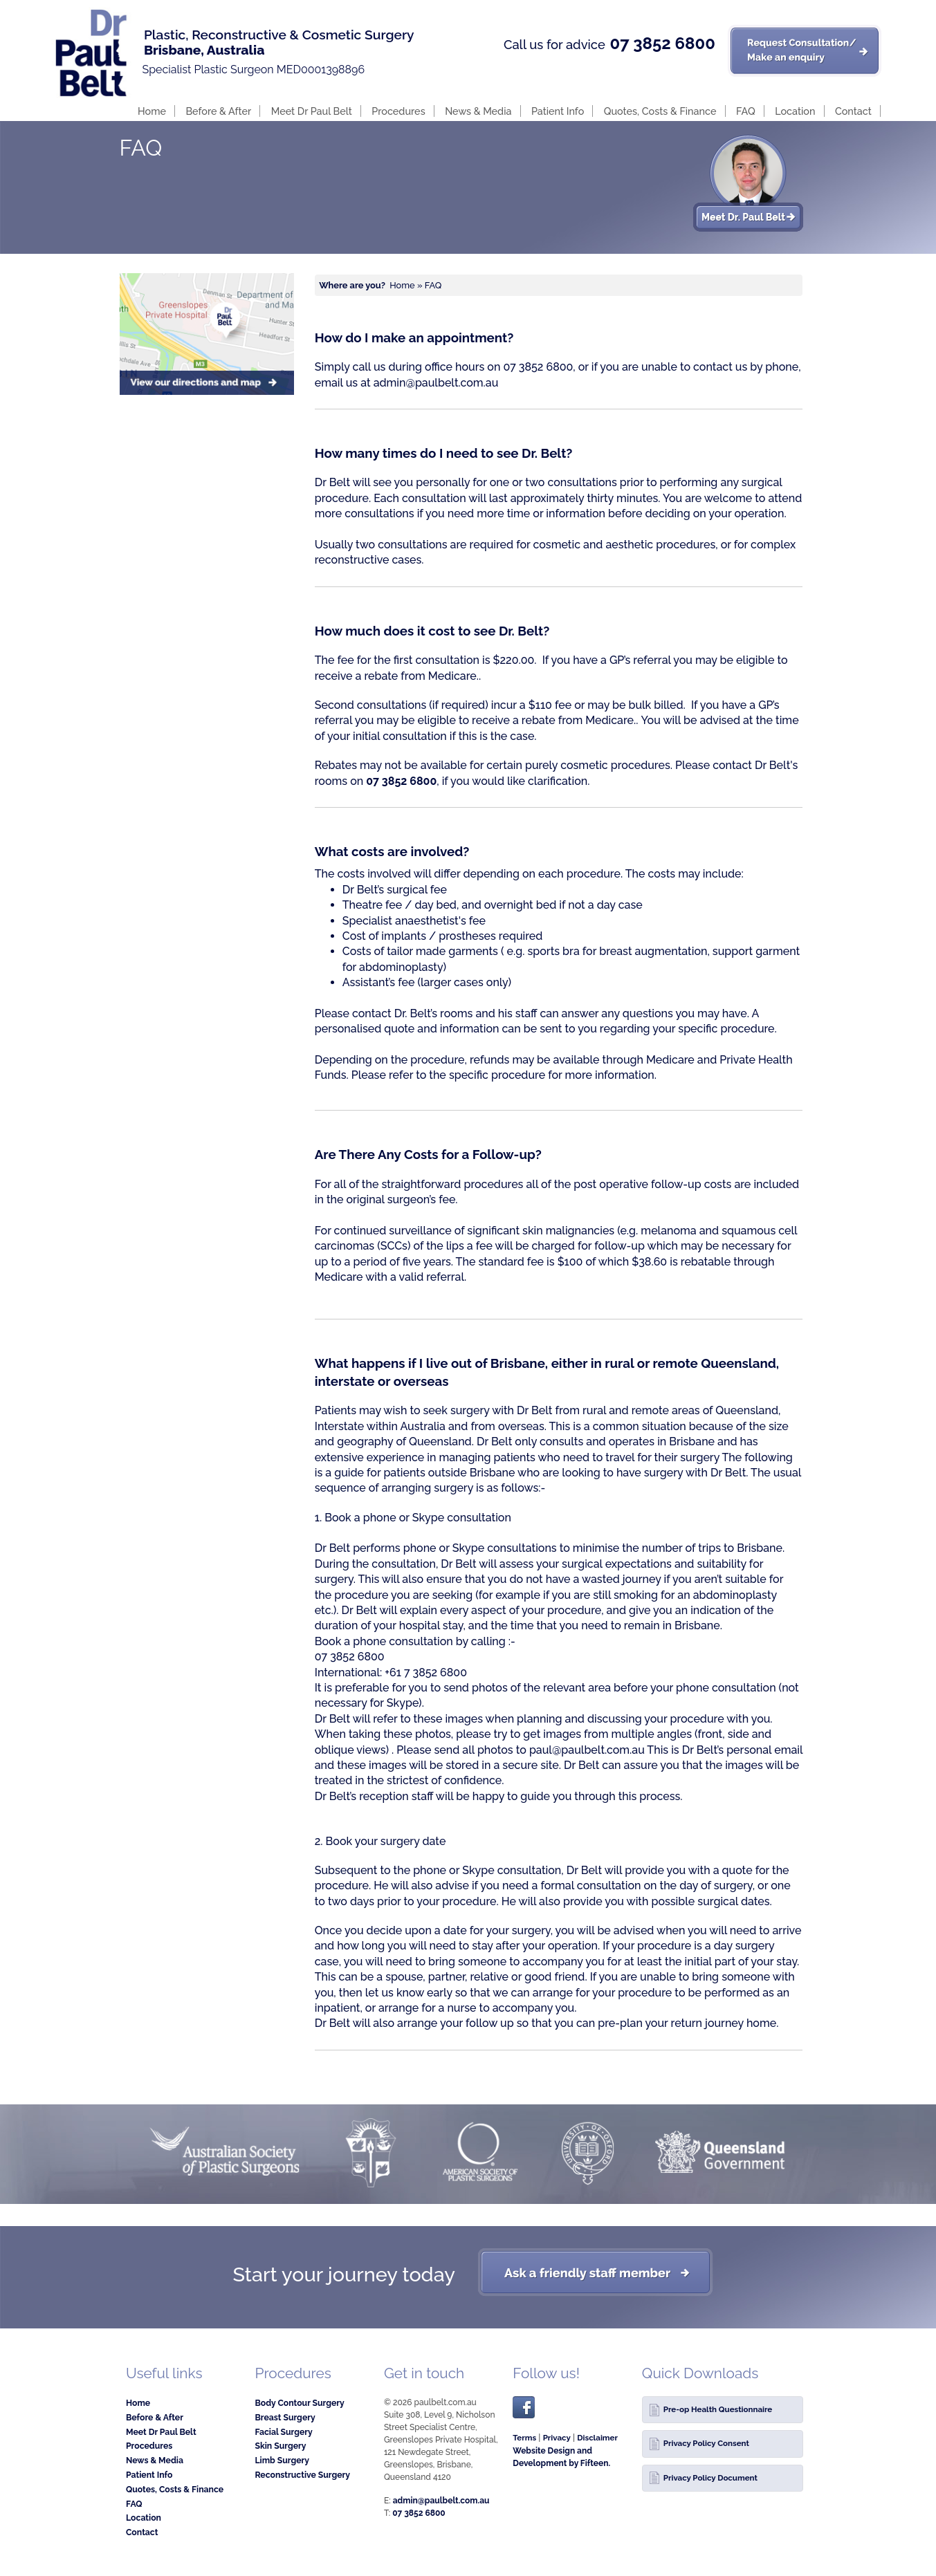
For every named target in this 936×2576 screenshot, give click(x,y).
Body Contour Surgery (299, 2403)
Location (795, 111)
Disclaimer (597, 2438)
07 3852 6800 (662, 43)
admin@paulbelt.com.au (436, 382)
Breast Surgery (285, 2417)
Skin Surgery (280, 2445)
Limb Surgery (282, 2460)
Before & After (218, 111)
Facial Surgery (283, 2432)
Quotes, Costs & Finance (660, 111)
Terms (524, 2438)
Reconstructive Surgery (302, 2475)
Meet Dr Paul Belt (311, 111)
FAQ (745, 111)
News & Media (478, 111)
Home (152, 111)
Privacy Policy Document (710, 2478)
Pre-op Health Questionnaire (717, 2409)
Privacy (557, 2438)
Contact (853, 111)
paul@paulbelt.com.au (587, 1750)
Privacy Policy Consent (706, 2443)
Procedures (398, 111)
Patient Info (557, 111)
